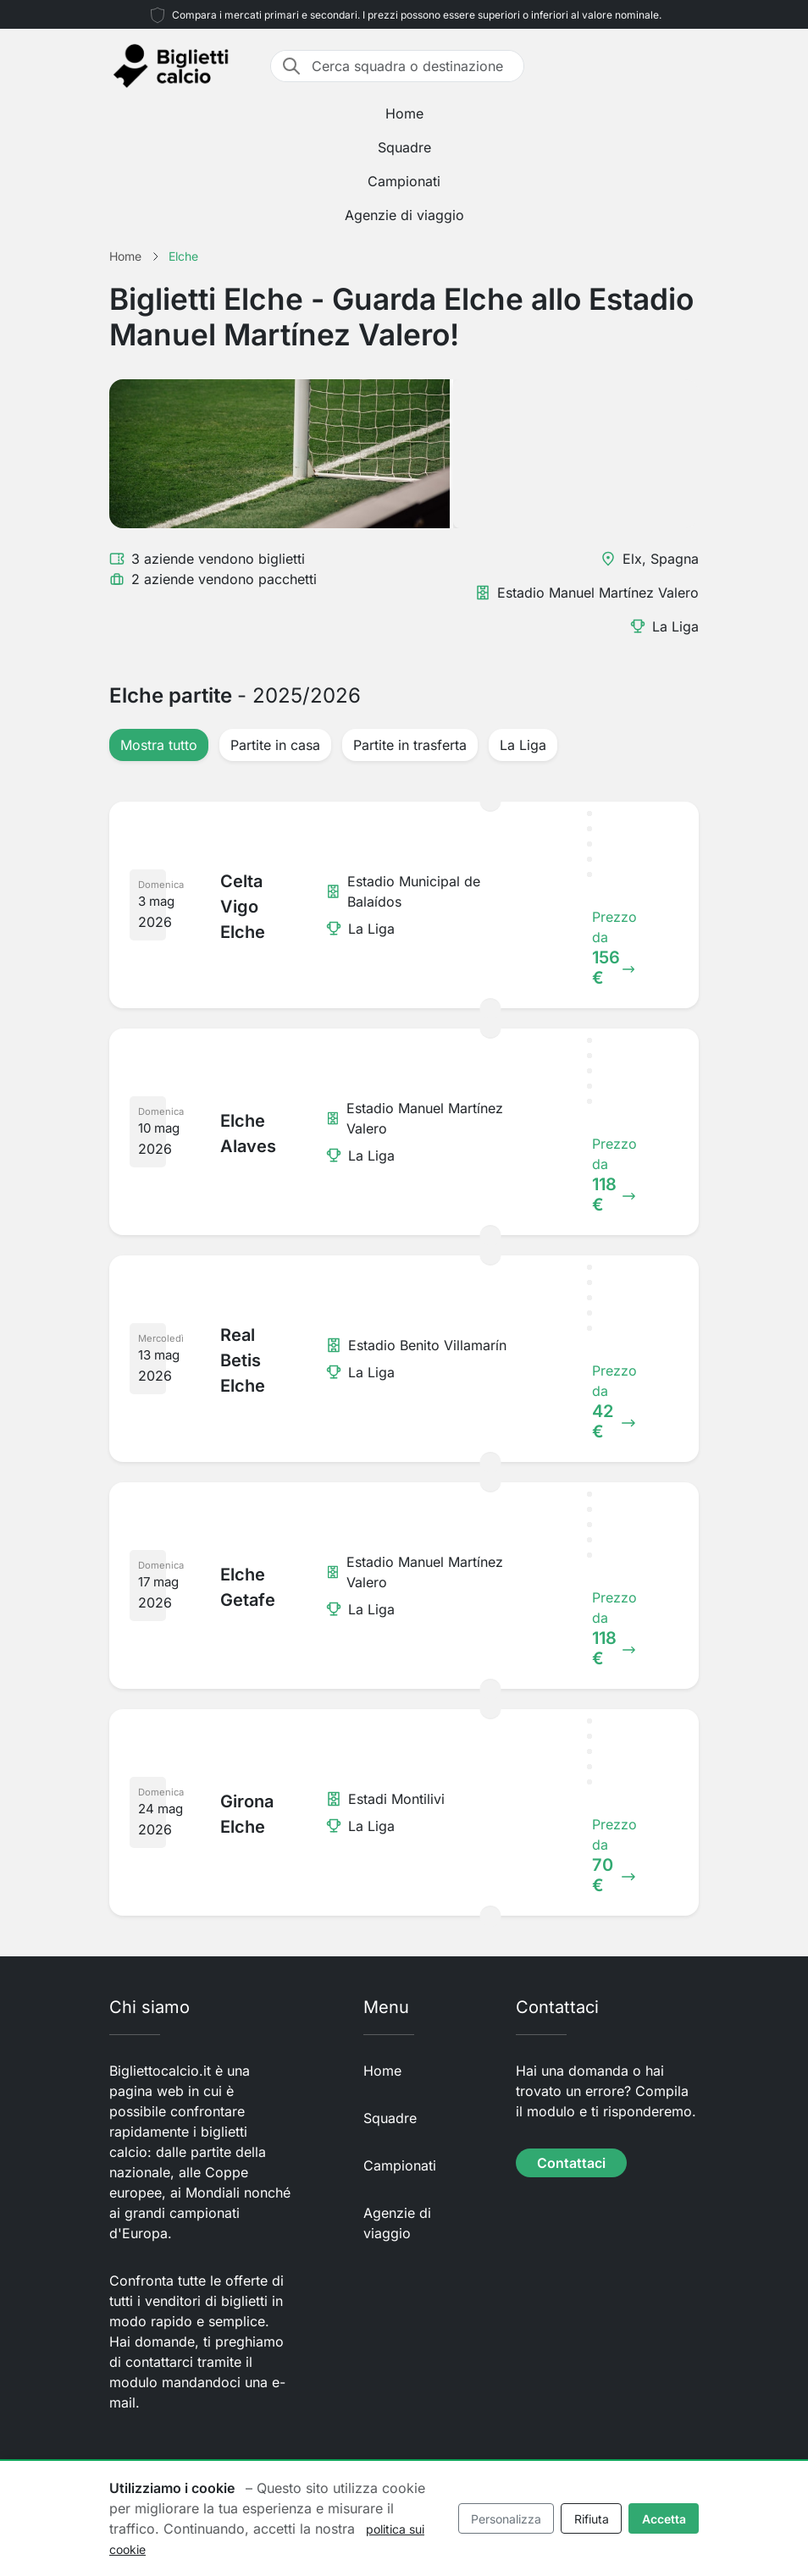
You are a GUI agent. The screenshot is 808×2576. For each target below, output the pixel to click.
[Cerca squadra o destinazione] (412, 66)
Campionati (404, 181)
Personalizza (506, 2519)
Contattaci (571, 2162)
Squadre (404, 147)
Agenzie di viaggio (404, 215)
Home (404, 113)
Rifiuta (591, 2519)
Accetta (664, 2519)
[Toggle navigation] (688, 66)
